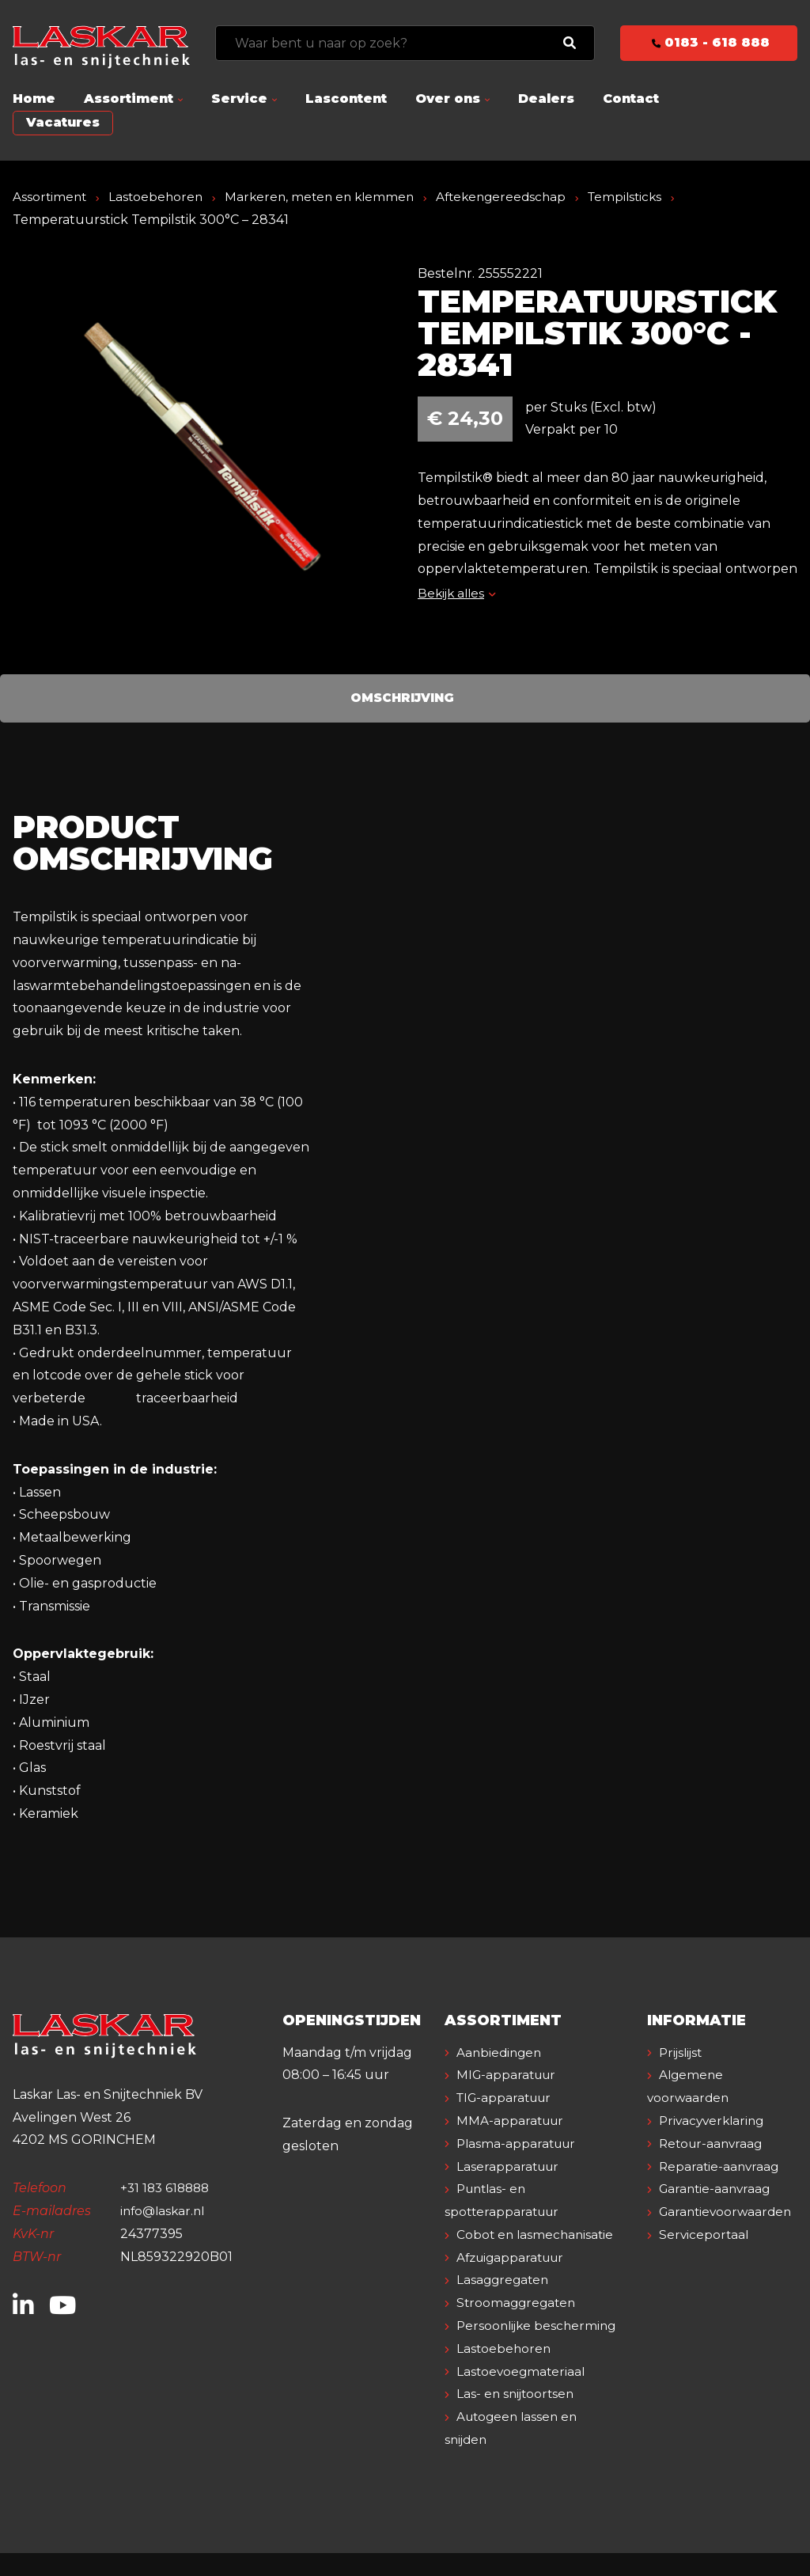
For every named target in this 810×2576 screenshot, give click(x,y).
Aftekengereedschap (514, 196)
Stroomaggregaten (519, 2302)
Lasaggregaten (505, 2279)
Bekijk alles (458, 593)
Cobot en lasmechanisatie (538, 2234)
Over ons (447, 98)
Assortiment (128, 98)
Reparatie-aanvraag (721, 2166)
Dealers (546, 98)
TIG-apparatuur (507, 2097)
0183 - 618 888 (709, 42)
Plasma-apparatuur (519, 2143)
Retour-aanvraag (714, 2143)
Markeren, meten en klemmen (327, 196)
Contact (631, 98)
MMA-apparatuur (512, 2120)
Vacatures (63, 122)
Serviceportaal (705, 2234)
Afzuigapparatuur (514, 2257)
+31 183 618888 (167, 2187)
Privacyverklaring (715, 2120)
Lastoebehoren (159, 196)
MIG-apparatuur (509, 2074)
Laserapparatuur (510, 2166)
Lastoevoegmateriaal (523, 2393)
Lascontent (346, 98)
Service (239, 98)
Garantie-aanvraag (718, 2188)
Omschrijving (402, 697)
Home (34, 98)
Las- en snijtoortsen (518, 2416)
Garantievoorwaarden (729, 2211)
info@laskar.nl (165, 2210)
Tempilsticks (643, 196)
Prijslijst (683, 2052)
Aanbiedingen (501, 2052)
